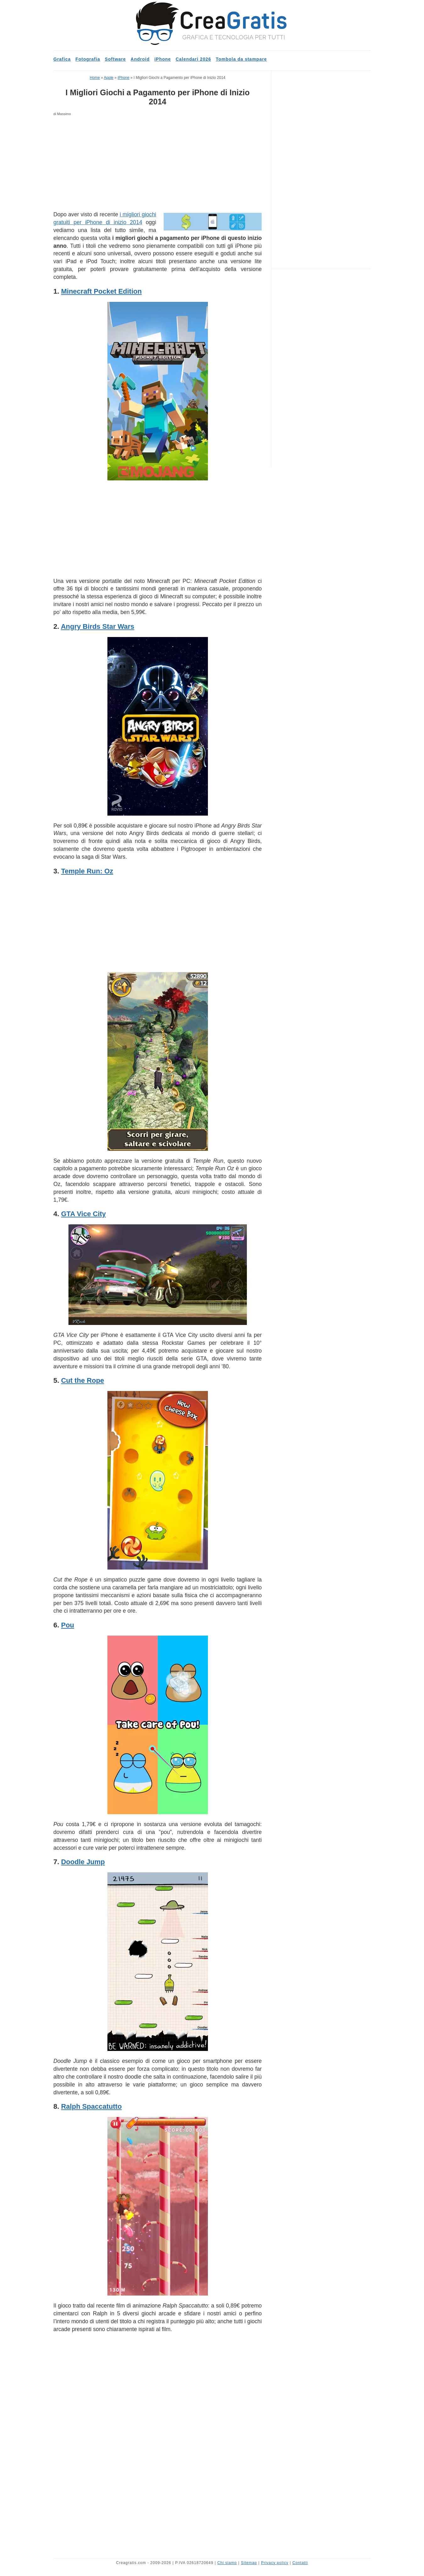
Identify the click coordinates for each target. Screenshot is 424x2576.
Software (115, 59)
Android (140, 59)
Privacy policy (274, 2563)
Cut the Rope (82, 1380)
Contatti (300, 2563)
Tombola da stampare (241, 59)
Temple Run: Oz (87, 871)
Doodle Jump (83, 1862)
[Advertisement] (157, 164)
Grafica (62, 59)
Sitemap (249, 2563)
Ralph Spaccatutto (91, 2106)
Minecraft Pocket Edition (101, 291)
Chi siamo (227, 2563)
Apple (109, 77)
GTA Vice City (83, 1214)
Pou (67, 1625)
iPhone (162, 59)
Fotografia (87, 59)
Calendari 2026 (193, 59)
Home (95, 77)
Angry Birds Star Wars (97, 626)
